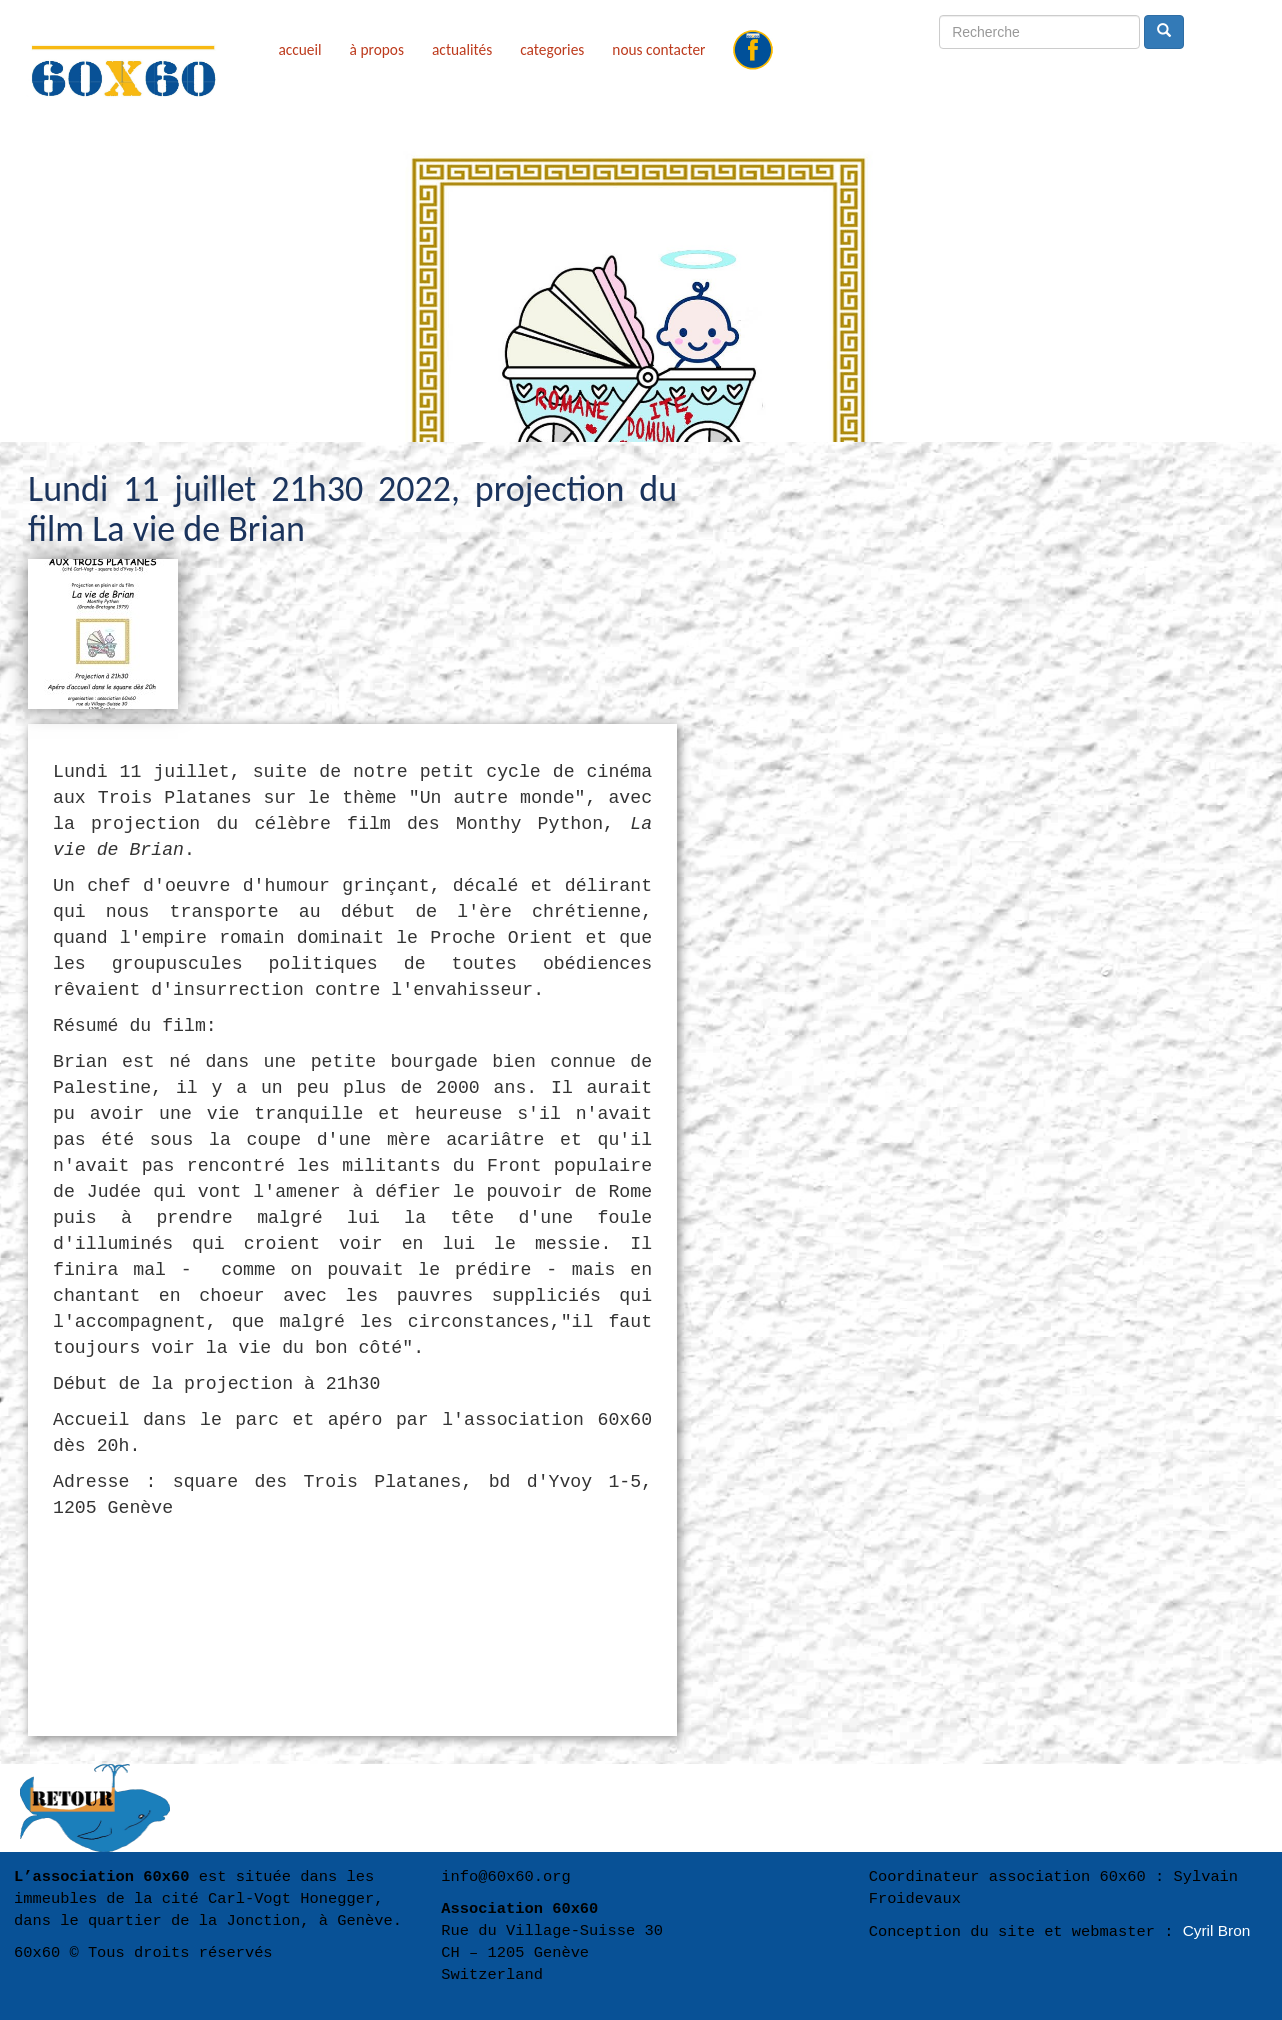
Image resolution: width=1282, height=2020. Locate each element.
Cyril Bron (1217, 1930)
